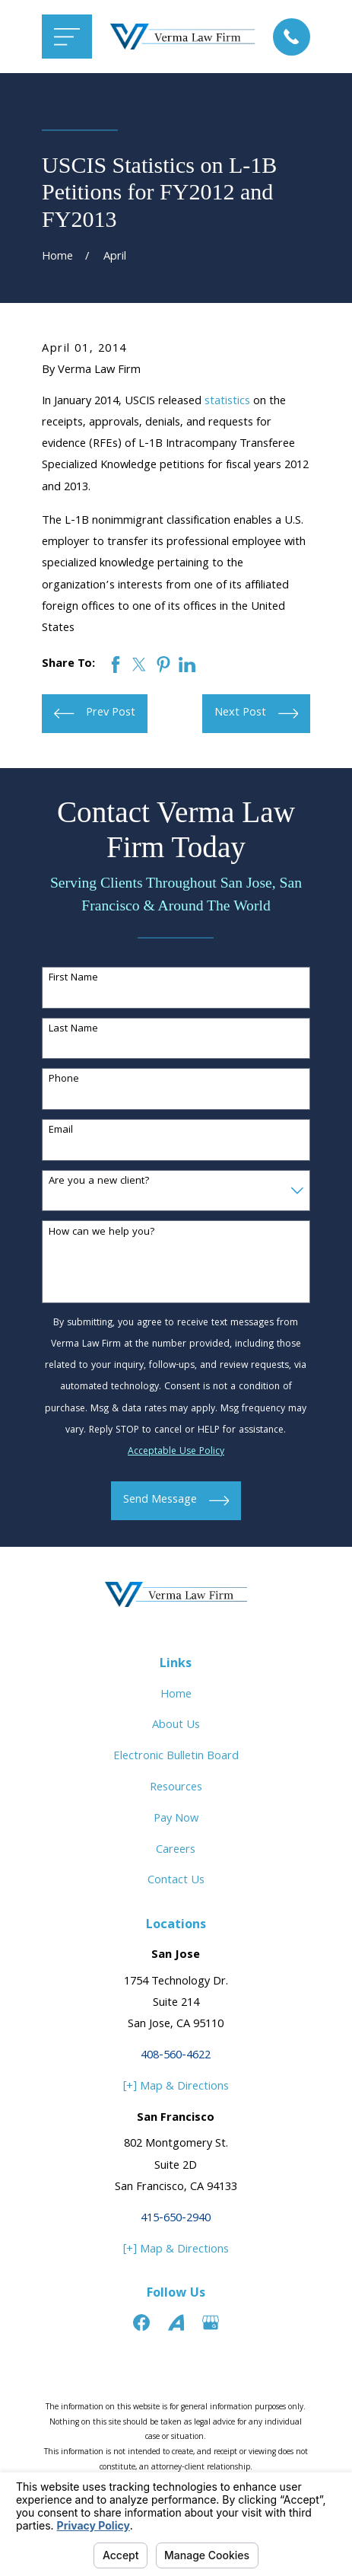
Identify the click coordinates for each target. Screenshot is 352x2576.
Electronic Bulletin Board (176, 1757)
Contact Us (176, 1881)
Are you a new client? (99, 1181)
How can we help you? (102, 1232)
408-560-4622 (176, 2056)
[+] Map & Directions (176, 2087)
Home (176, 1695)
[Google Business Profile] (210, 2322)
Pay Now (176, 1819)
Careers (175, 1850)
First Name (73, 978)
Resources (176, 1788)
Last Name (73, 1029)
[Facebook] (141, 2322)
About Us (176, 1726)
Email (61, 1130)
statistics (227, 402)
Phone (64, 1079)
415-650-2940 (176, 2219)
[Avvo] (176, 2322)
